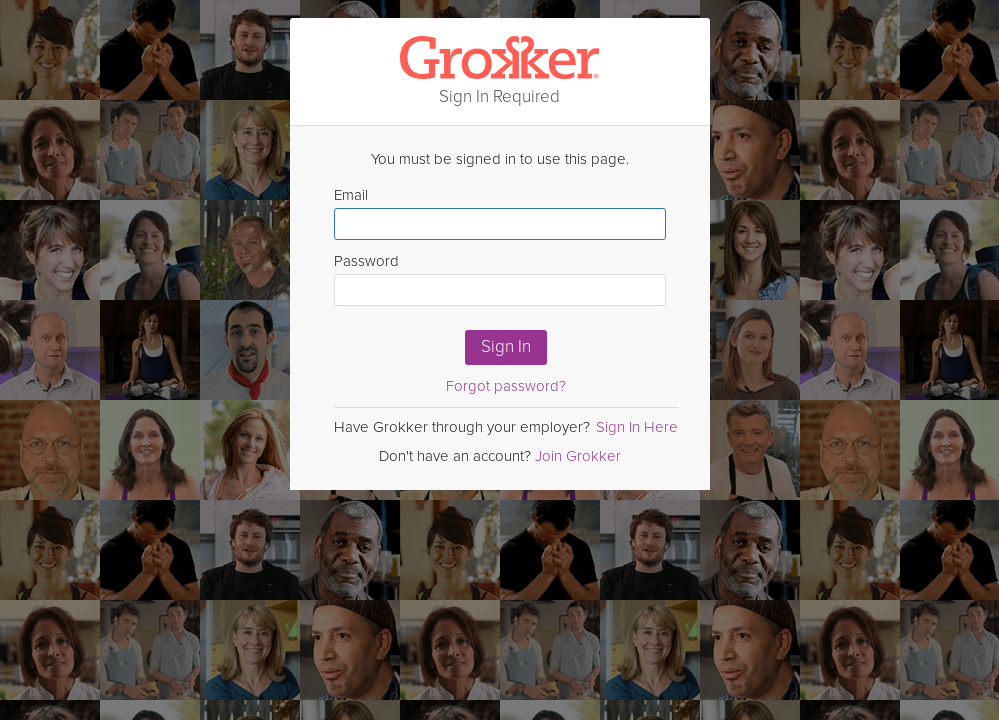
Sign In (506, 346)
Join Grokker (578, 456)
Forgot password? (506, 386)
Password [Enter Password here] (500, 279)
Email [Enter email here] (500, 213)
